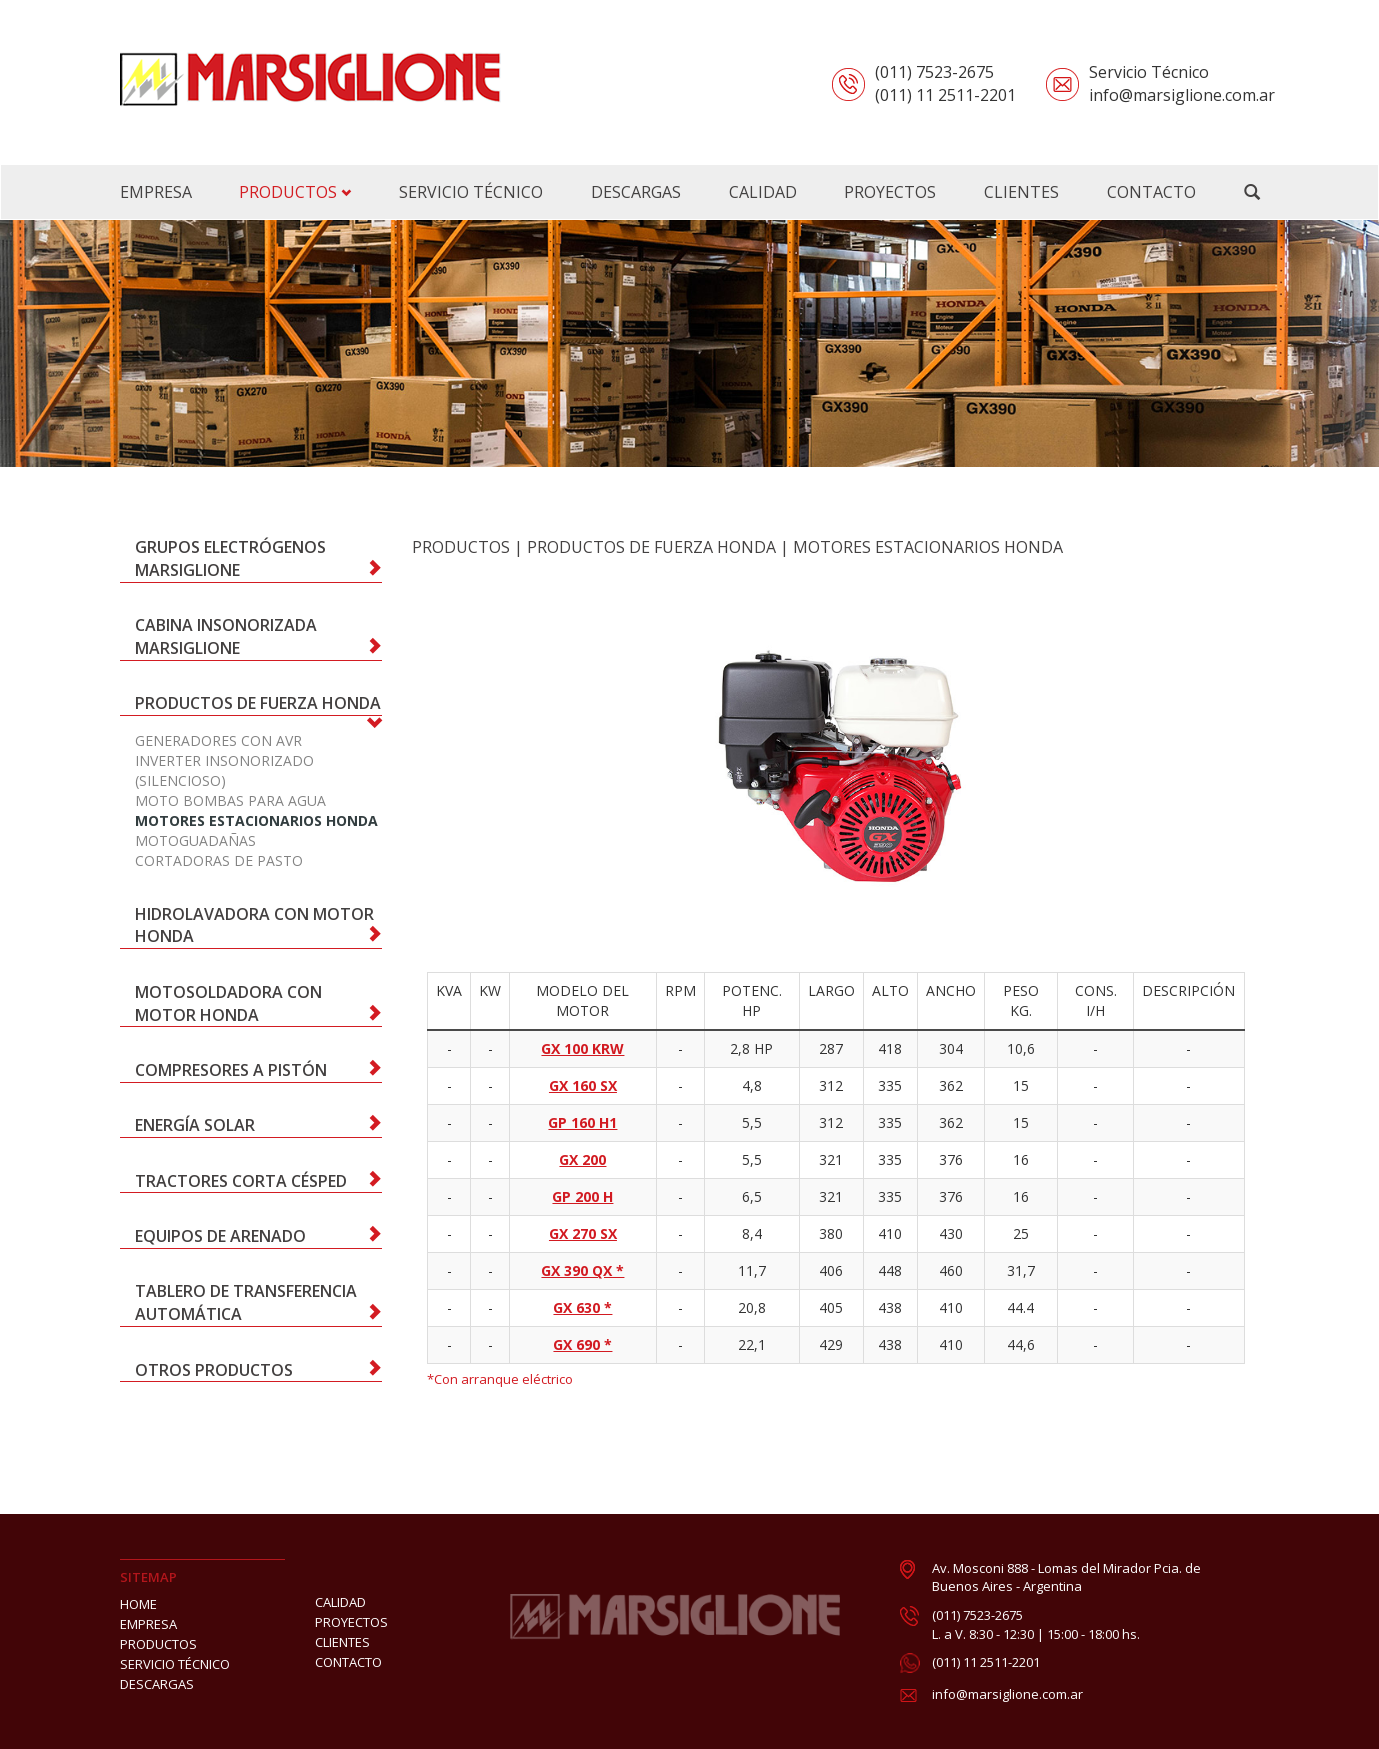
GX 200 (582, 1159)
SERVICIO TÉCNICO (175, 1664)
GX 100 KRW (582, 1048)
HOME (138, 1604)
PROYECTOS (351, 1622)
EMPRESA (148, 1624)
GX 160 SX (583, 1085)
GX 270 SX (583, 1233)
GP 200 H (582, 1196)
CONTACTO (348, 1662)
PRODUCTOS (295, 192)
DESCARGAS (157, 1684)
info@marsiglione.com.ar (1007, 1694)
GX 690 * (582, 1344)
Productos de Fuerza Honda (651, 547)
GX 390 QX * (582, 1270)
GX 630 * (582, 1307)
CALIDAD (340, 1602)
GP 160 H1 (582, 1122)
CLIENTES (342, 1642)
